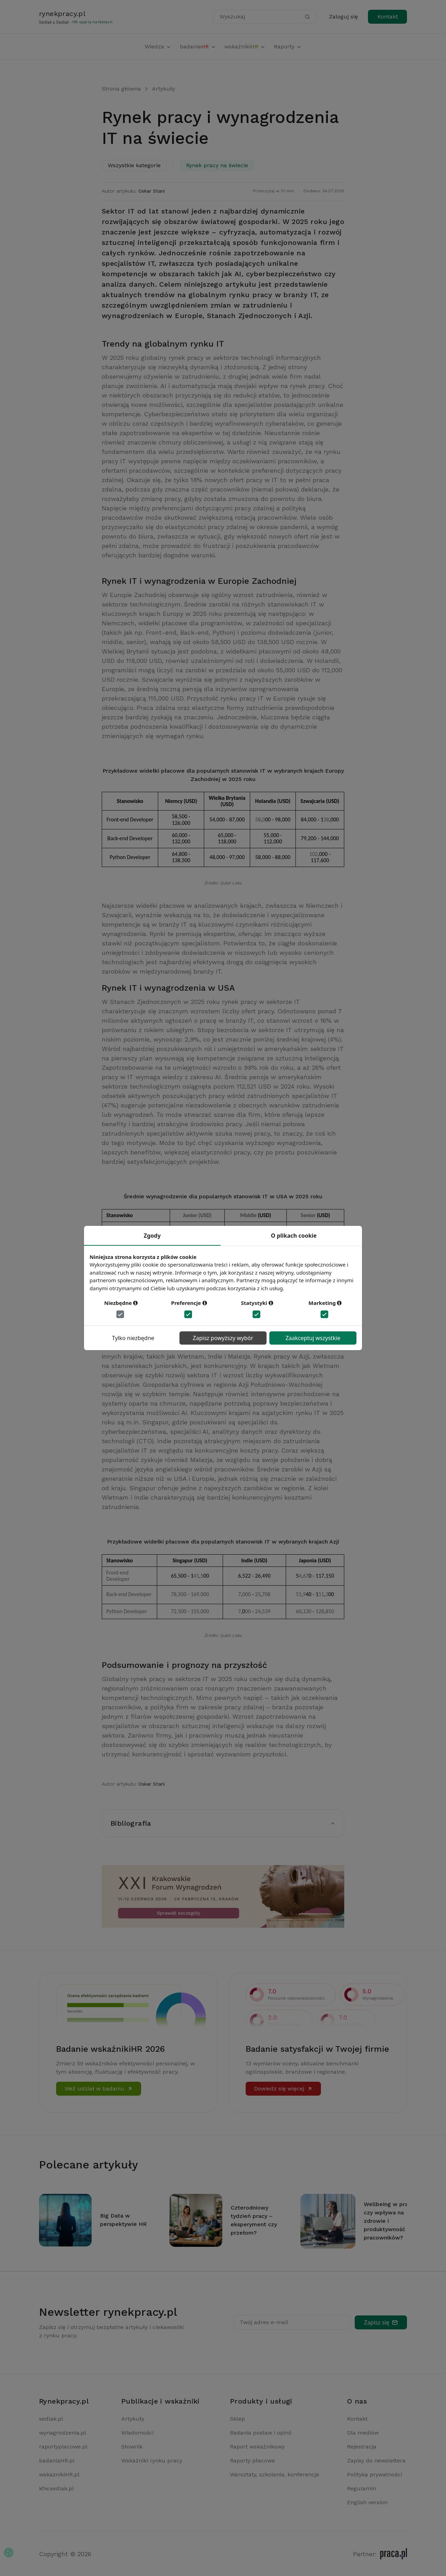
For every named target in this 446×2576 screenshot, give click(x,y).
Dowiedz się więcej (283, 2088)
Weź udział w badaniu (98, 2088)
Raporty (288, 46)
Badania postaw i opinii (260, 2432)
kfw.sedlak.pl (56, 2488)
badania (198, 46)
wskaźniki (245, 46)
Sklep (237, 2418)
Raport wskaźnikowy (257, 2446)
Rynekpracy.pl (64, 2401)
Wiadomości (137, 2432)
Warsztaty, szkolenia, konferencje (274, 2474)
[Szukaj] (307, 17)
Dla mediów (363, 2432)
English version (367, 2502)
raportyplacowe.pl (63, 2446)
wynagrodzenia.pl (62, 2432)
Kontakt (387, 16)
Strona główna (121, 88)
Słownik (132, 2446)
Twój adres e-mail (264, 2322)
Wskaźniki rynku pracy (151, 2460)
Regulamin (361, 2488)
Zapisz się (381, 2322)
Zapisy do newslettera (376, 2460)
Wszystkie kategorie (134, 165)
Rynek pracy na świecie (217, 165)
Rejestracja (361, 2446)
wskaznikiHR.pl (59, 2474)
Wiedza (158, 46)
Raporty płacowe (252, 2460)
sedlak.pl (51, 2418)
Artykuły (163, 88)
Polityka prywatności (374, 2474)
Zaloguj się (343, 16)
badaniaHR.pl (57, 2460)
